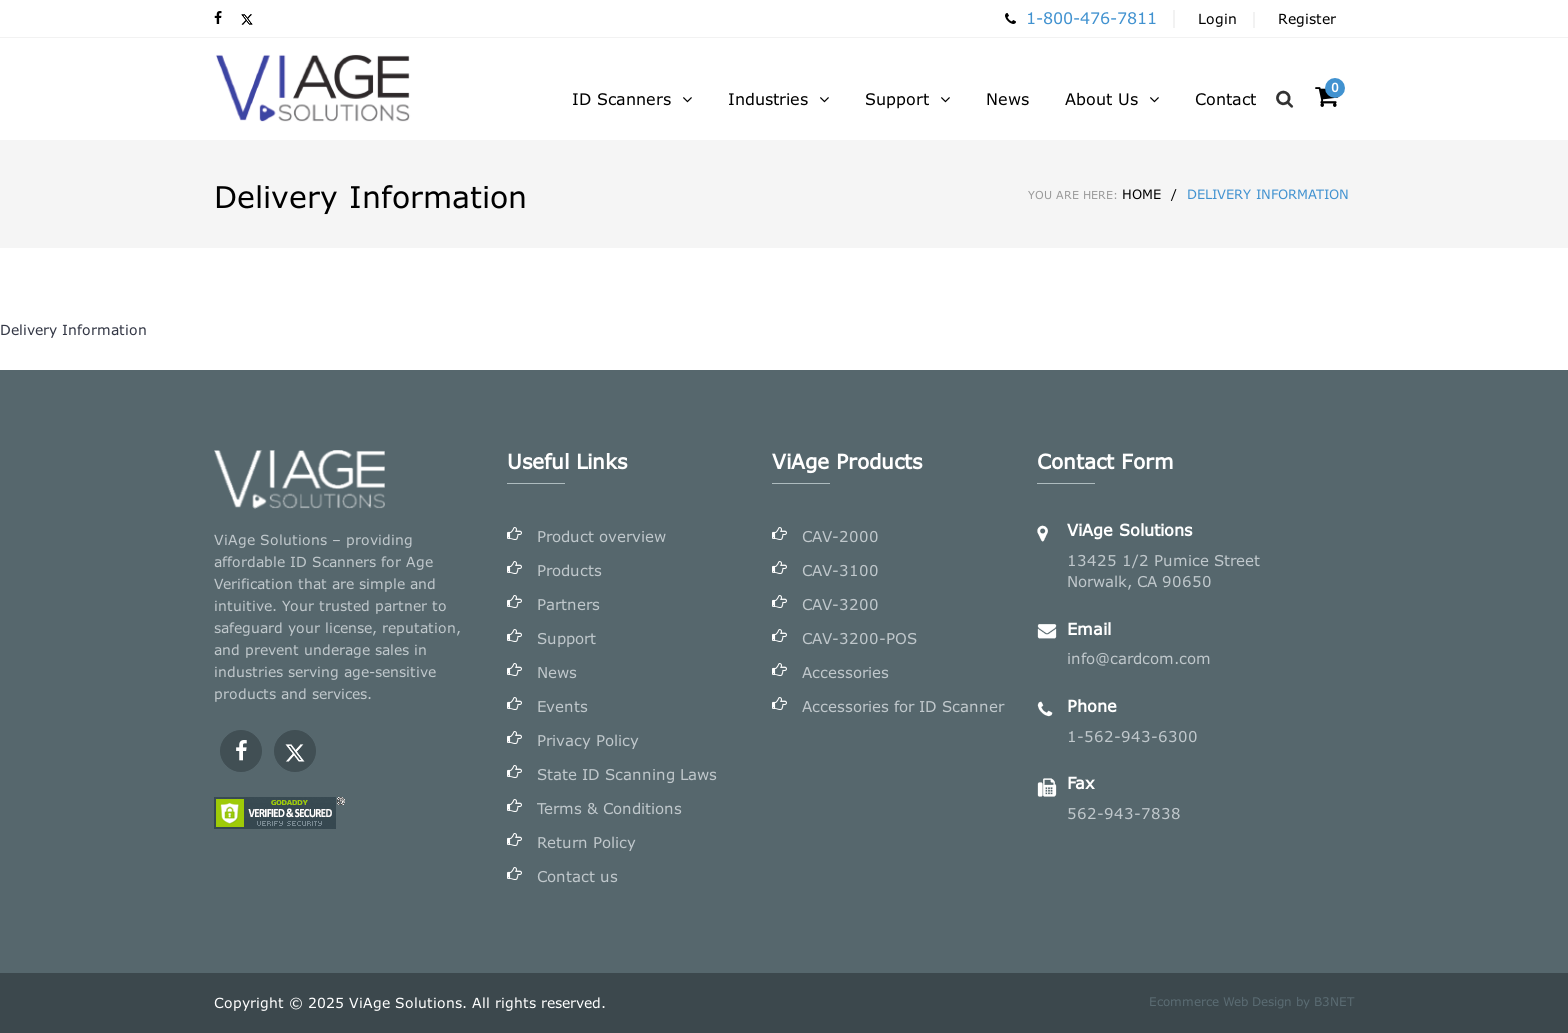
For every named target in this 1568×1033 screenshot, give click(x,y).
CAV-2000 (840, 536)
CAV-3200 (840, 604)
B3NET (1334, 1001)
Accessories (845, 672)
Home (1094, 194)
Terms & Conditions (609, 808)
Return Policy (586, 842)
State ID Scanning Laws (627, 774)
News (557, 672)
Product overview (601, 536)
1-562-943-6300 (1132, 736)
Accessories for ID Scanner (903, 706)
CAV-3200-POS (859, 638)
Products (569, 570)
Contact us (577, 876)
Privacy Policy (588, 740)
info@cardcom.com (1139, 658)
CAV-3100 (840, 570)
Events (562, 706)
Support (566, 638)
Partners (568, 604)
